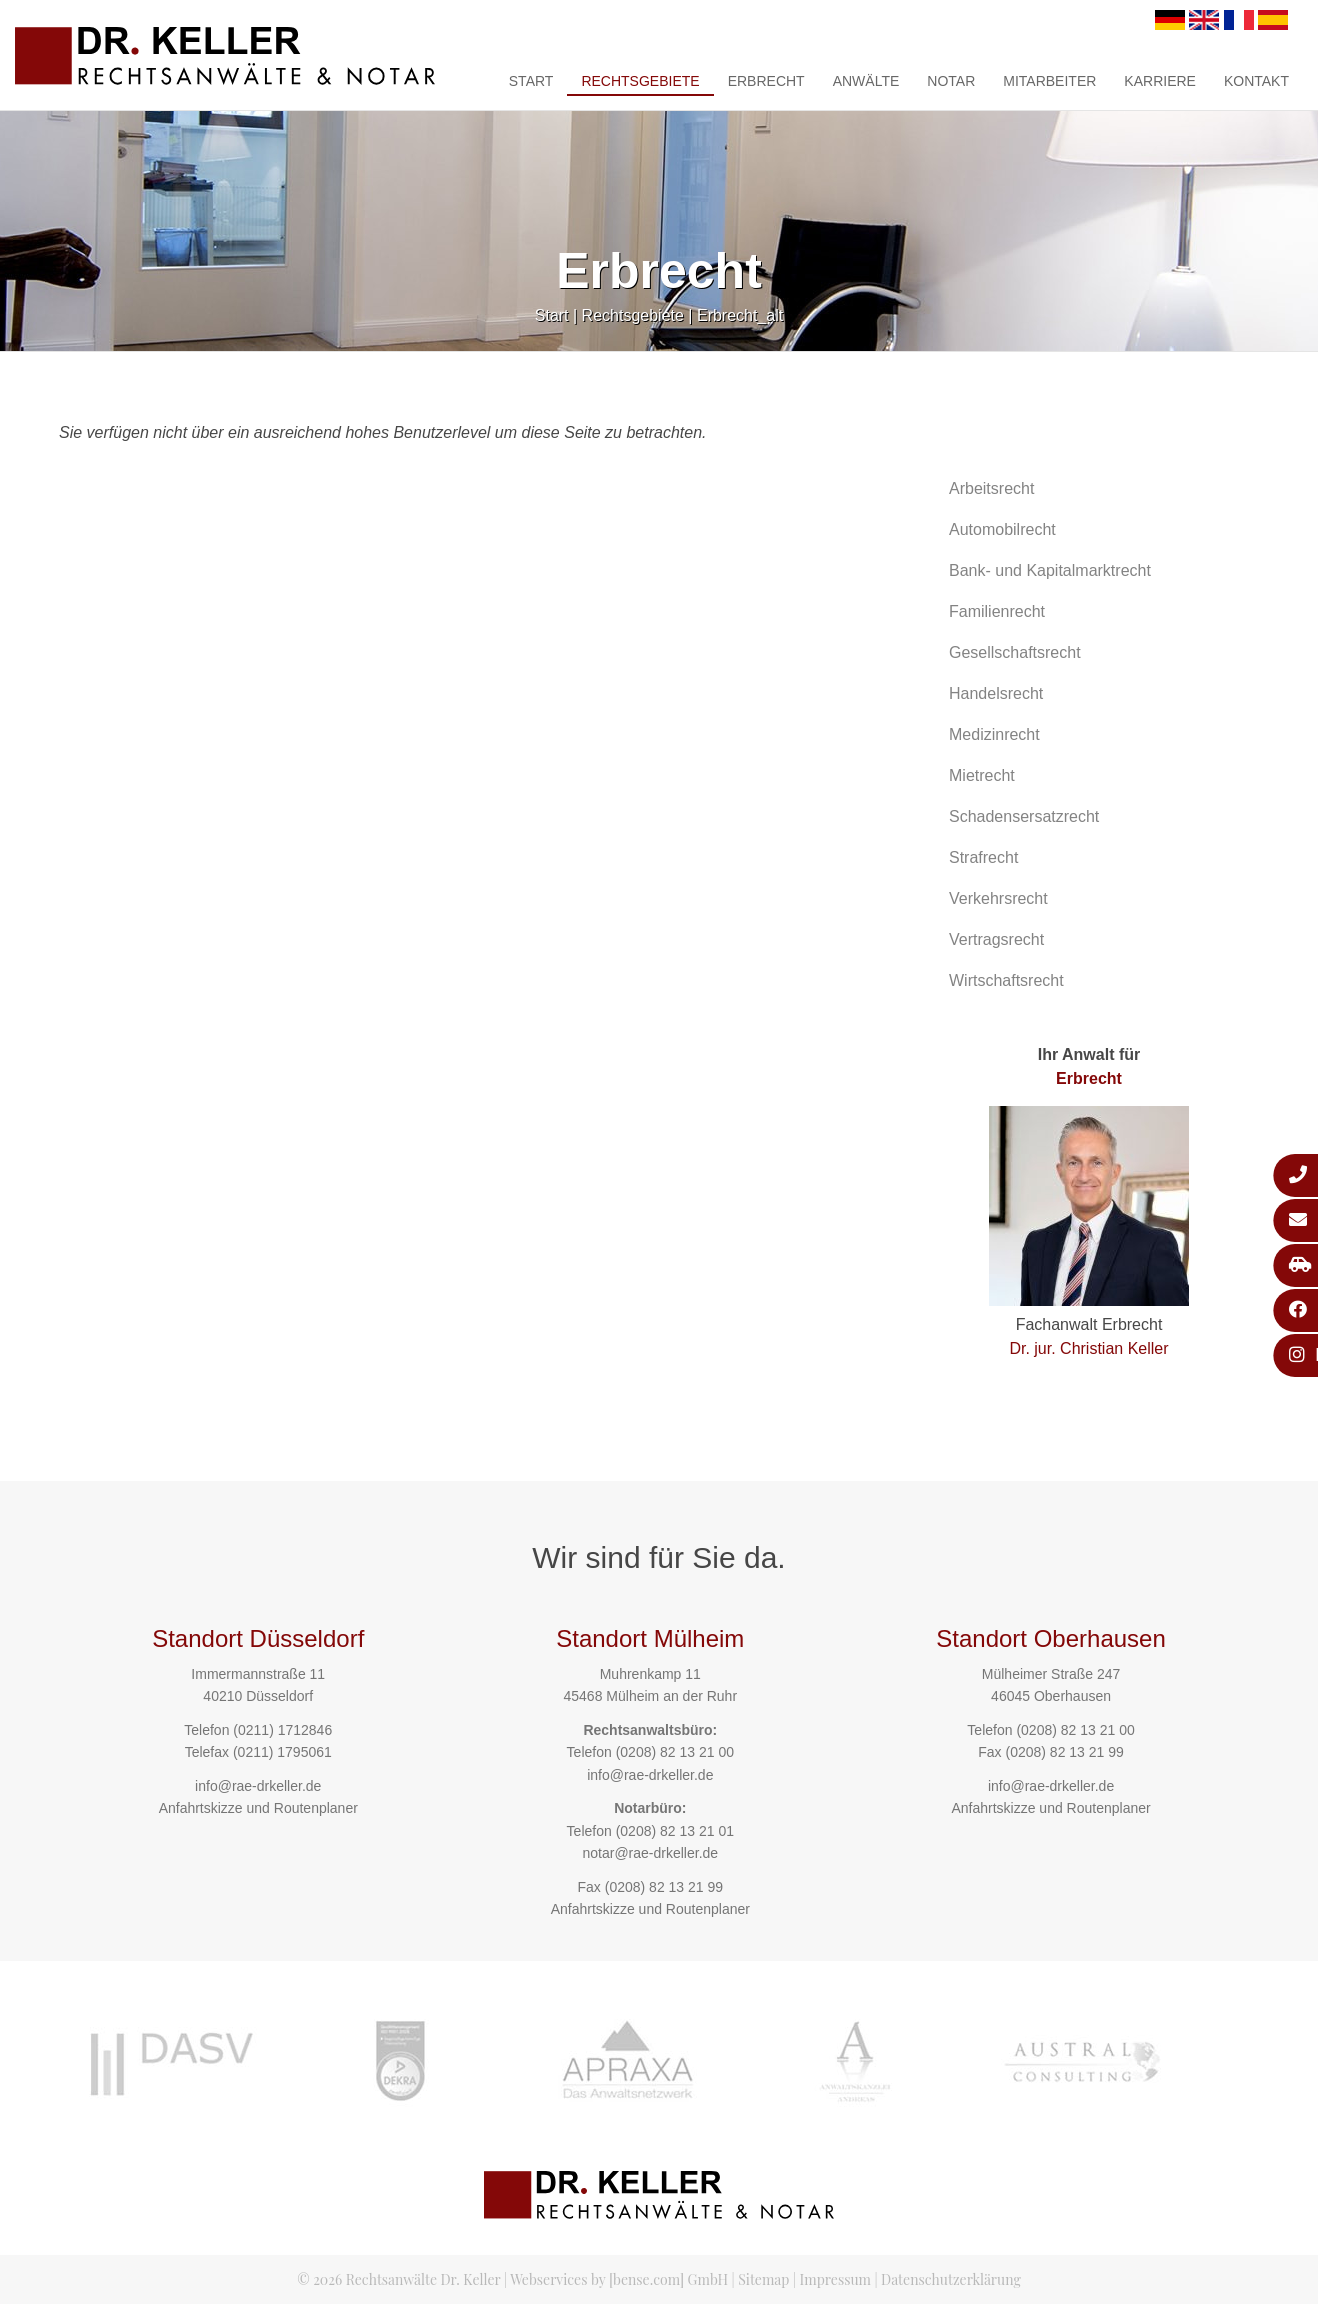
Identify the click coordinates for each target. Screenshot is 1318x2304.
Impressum (835, 2279)
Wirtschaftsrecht (1006, 980)
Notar (951, 81)
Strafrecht (983, 857)
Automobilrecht (1002, 529)
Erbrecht (766, 81)
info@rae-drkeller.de (258, 1786)
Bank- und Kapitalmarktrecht (1050, 570)
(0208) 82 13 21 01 (675, 1831)
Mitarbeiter (1049, 81)
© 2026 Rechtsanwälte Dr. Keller (398, 2279)
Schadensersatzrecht (1024, 816)
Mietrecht (982, 775)
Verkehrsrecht (998, 898)
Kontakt (1256, 81)
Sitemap (763, 2279)
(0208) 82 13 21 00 (675, 1752)
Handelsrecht (996, 693)
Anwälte (866, 81)
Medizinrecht (994, 734)
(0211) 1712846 (282, 1730)
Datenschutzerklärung (951, 2279)
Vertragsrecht (996, 939)
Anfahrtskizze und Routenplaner (258, 1808)
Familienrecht (997, 611)
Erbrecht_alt (740, 315)
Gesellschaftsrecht (1015, 652)
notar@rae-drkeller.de (650, 1853)
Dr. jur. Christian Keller (1088, 1348)
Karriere (1160, 81)
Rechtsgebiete (640, 81)
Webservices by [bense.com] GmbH (619, 2279)
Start (531, 81)
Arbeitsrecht (991, 488)
